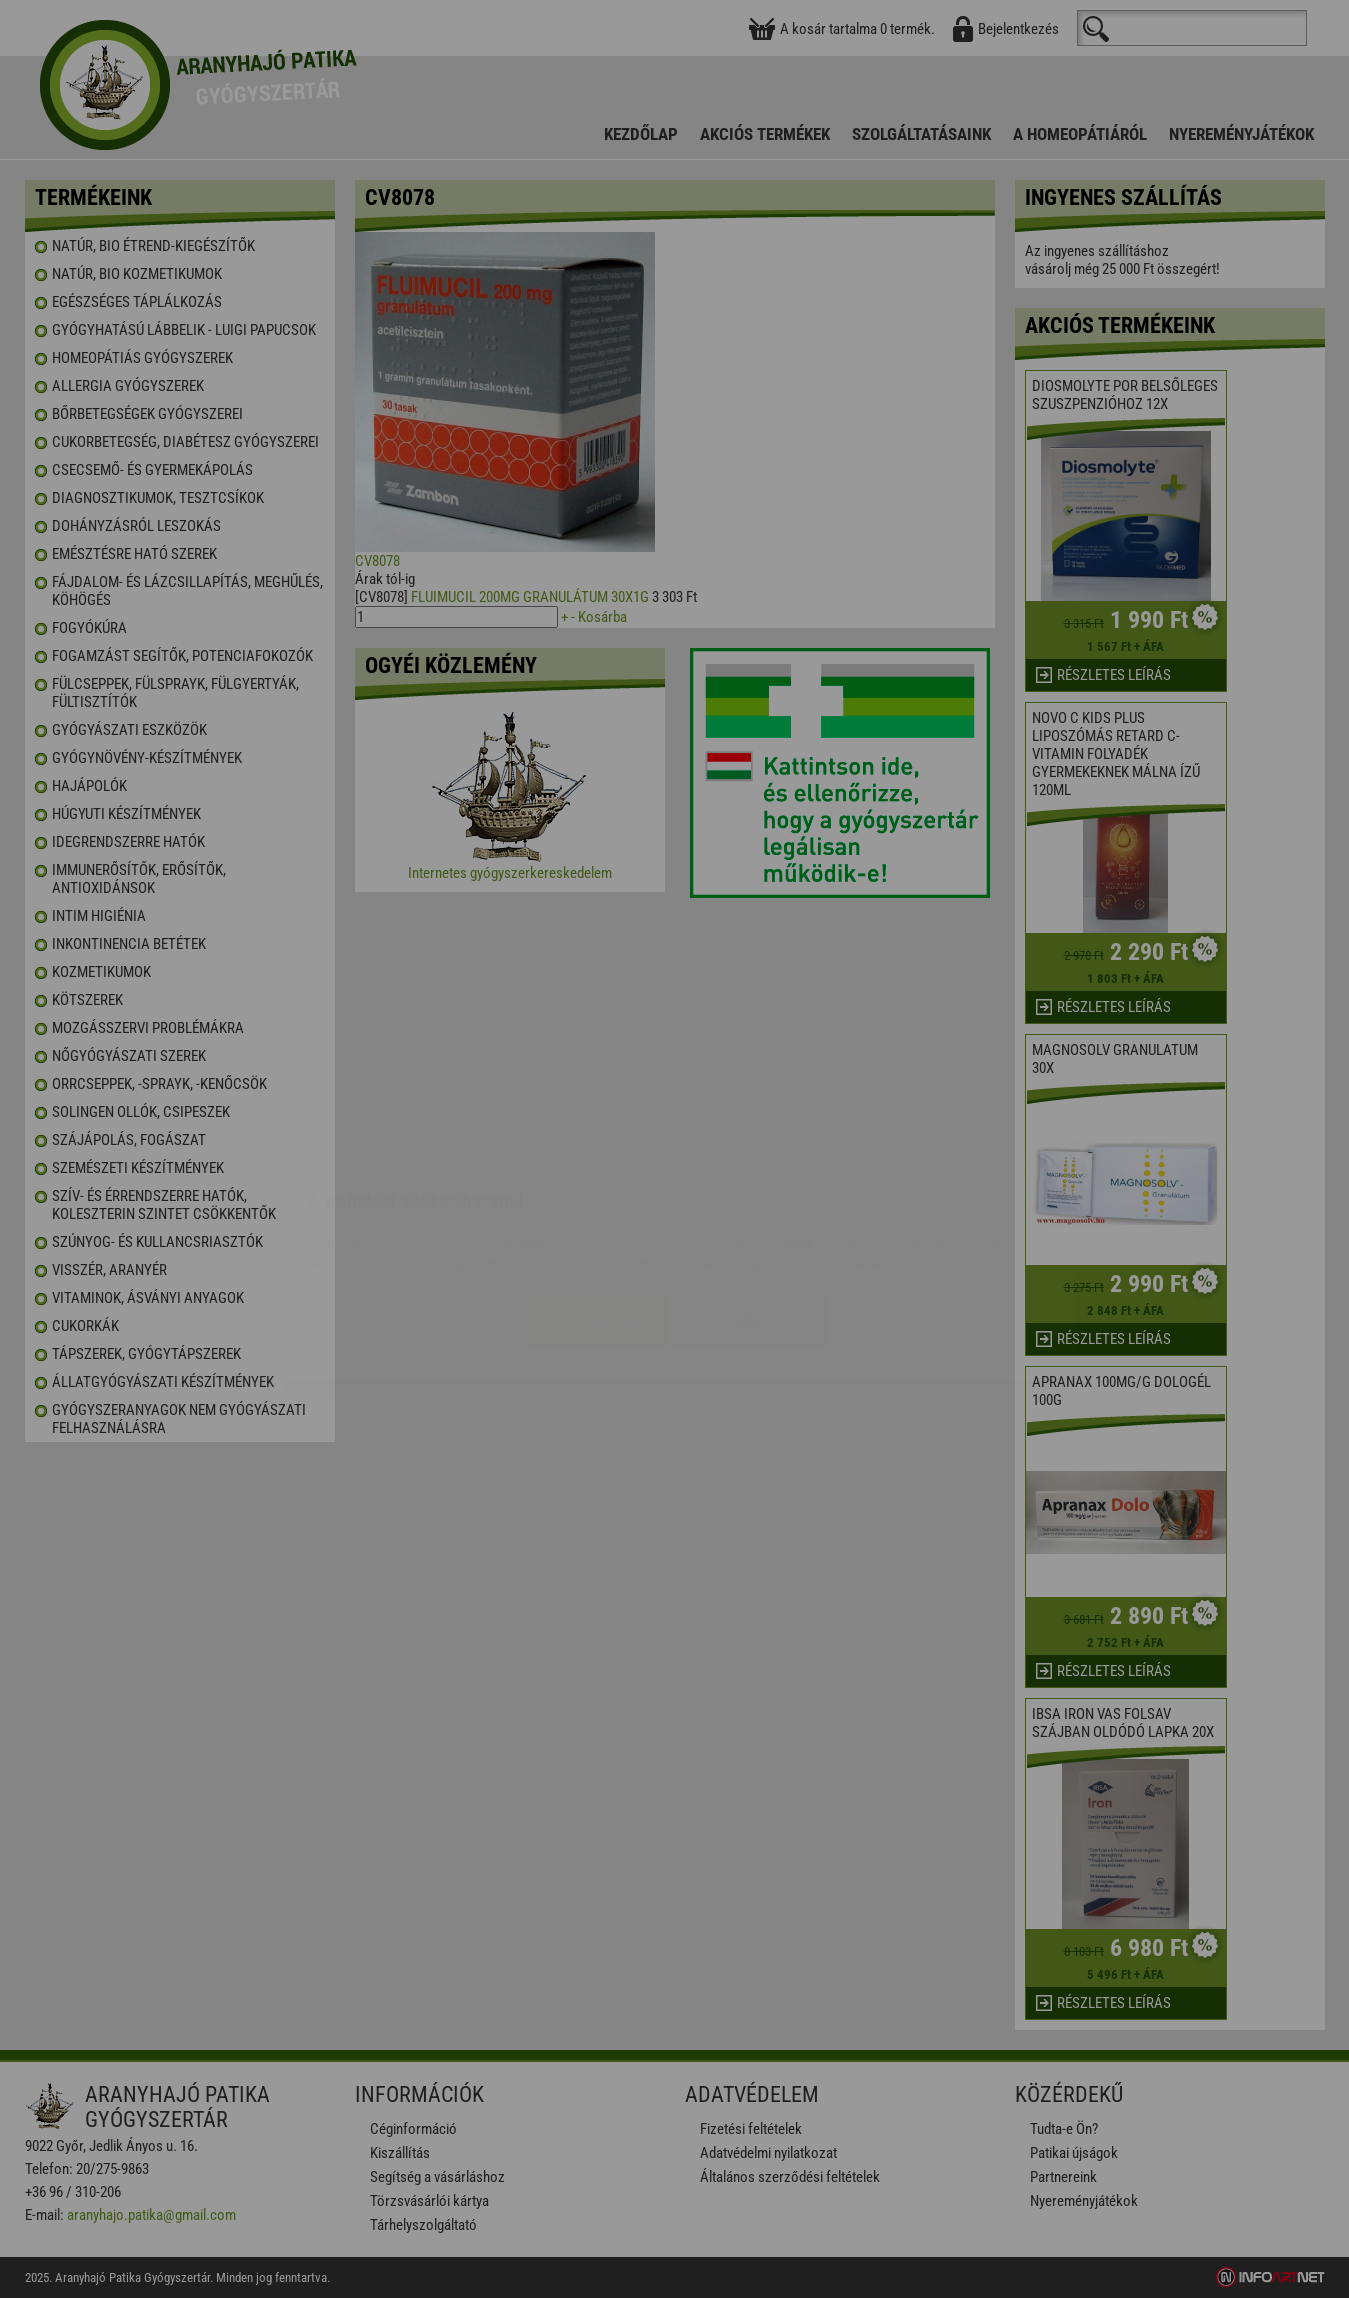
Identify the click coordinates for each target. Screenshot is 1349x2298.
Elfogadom (594, 1201)
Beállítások (750, 1201)
